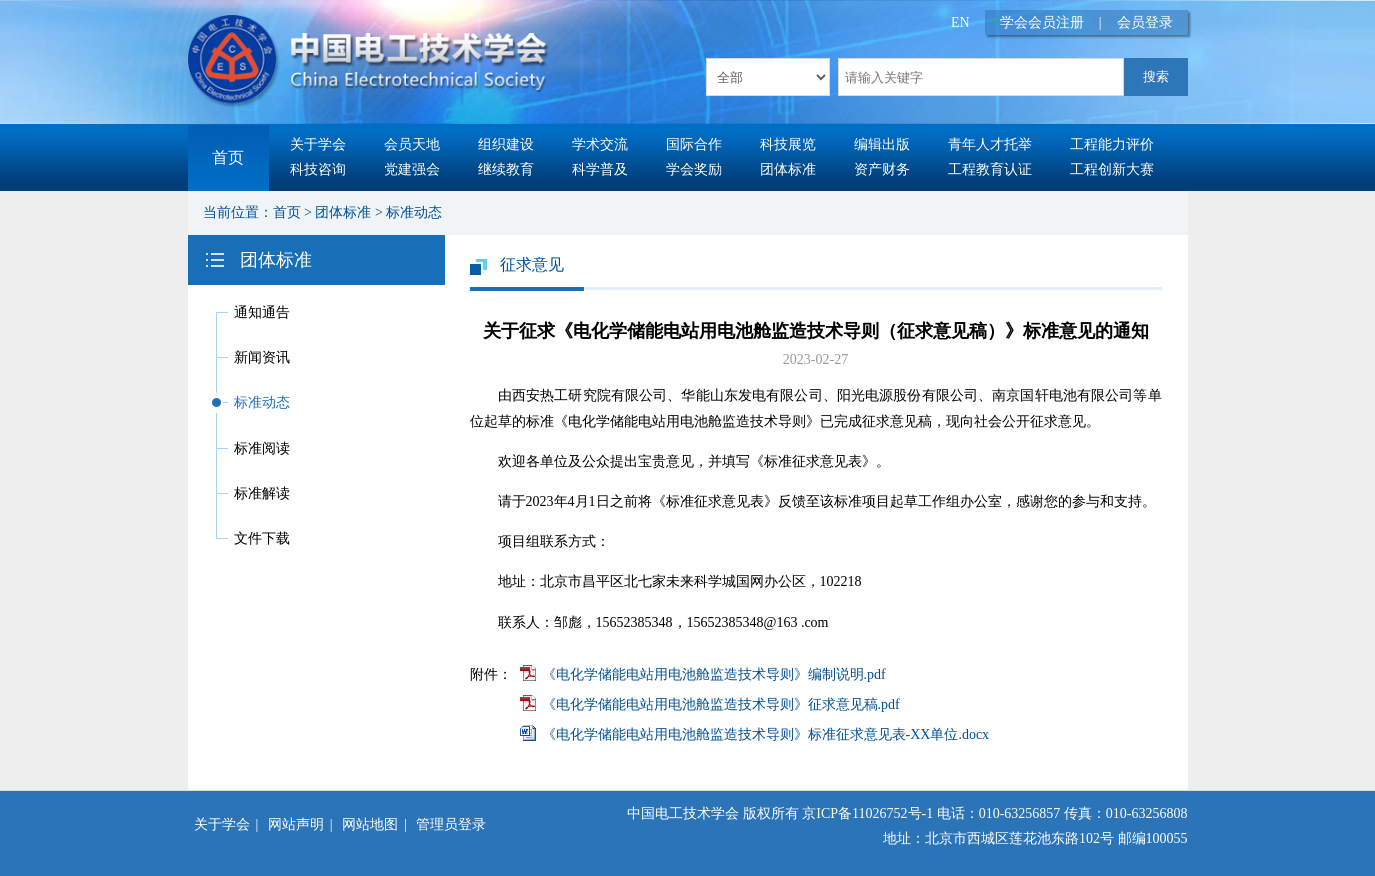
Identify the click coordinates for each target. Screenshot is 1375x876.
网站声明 (296, 824)
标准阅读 (262, 448)
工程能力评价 (1112, 144)
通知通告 (262, 312)
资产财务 (882, 169)
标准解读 (262, 493)
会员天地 (412, 144)
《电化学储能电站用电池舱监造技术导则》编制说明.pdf (714, 674)
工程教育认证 (990, 169)
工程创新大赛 (1112, 169)
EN (960, 22)
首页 (228, 157)
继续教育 (506, 169)
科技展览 (788, 144)
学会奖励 (694, 169)
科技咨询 (318, 169)
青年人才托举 (990, 144)
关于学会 (318, 144)
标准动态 (414, 212)
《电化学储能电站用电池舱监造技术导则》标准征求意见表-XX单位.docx (766, 734)
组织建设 (506, 144)
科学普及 (600, 169)
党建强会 (412, 169)
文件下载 (262, 538)
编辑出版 (882, 144)
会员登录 (1145, 22)
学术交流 (600, 144)
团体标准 (788, 169)
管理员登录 (451, 824)
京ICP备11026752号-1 (867, 813)
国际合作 (694, 144)
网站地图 (370, 824)
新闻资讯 (262, 357)
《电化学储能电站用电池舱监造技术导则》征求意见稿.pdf (721, 704)
